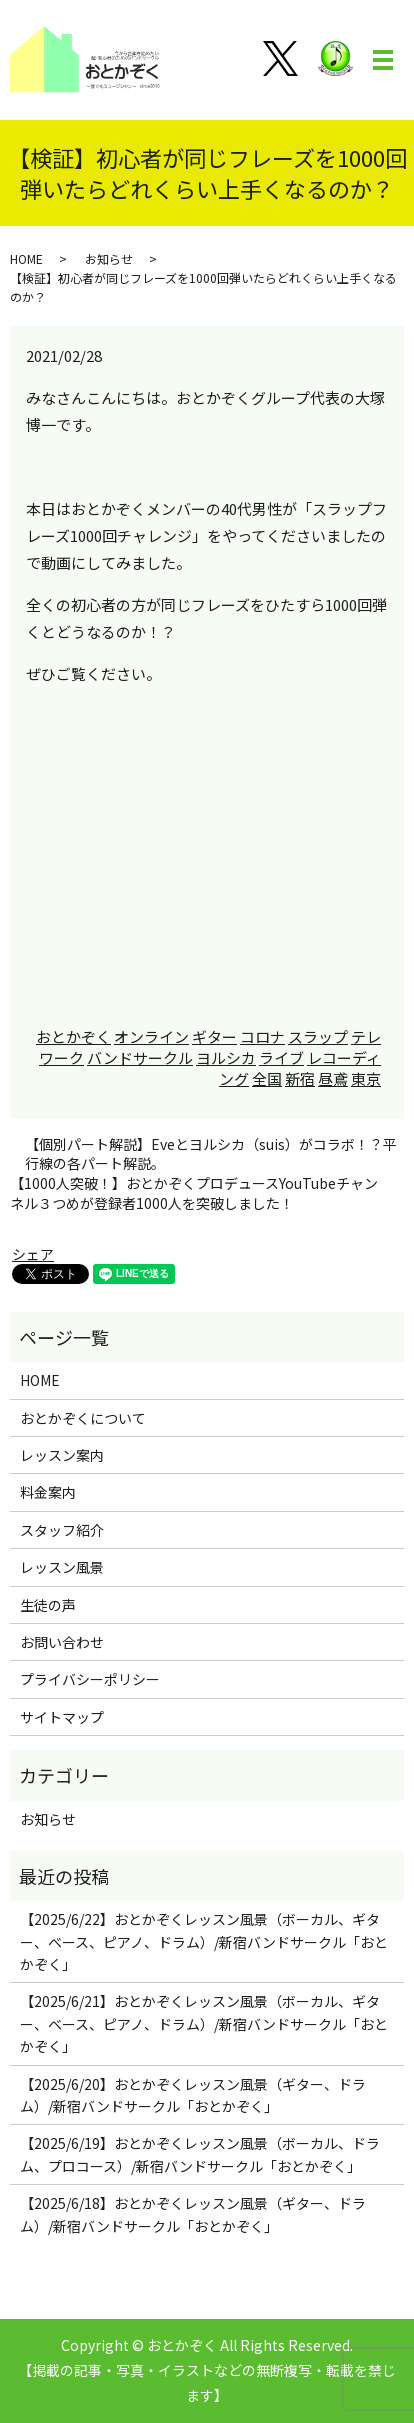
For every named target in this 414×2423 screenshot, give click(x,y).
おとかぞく (73, 1036)
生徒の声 (48, 1605)
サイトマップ (62, 1717)
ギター (214, 1036)
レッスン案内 (62, 1455)
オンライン (151, 1036)
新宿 (300, 1078)
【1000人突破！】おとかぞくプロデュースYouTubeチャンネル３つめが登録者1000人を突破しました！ (194, 1193)
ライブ (281, 1057)
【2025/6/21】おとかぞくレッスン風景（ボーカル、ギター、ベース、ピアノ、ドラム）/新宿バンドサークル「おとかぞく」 (204, 2023)
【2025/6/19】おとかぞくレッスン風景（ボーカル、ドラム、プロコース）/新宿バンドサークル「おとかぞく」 (200, 2154)
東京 (366, 1078)
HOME (26, 258)
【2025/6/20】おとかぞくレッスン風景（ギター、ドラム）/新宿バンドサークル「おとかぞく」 (193, 2095)
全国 (267, 1078)
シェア (33, 1254)
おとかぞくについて (83, 1418)
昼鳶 (333, 1078)
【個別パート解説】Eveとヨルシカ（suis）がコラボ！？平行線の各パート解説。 (211, 1154)
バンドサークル (140, 1057)
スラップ (318, 1036)
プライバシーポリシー (90, 1679)
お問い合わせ (62, 1642)
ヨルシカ (226, 1057)
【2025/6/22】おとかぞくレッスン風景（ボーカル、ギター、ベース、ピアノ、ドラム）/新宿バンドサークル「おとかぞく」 (204, 1941)
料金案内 (48, 1492)
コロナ (262, 1036)
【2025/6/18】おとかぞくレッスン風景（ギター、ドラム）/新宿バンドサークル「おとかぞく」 (193, 2214)
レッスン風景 (62, 1567)
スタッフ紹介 (62, 1530)
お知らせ (109, 258)
